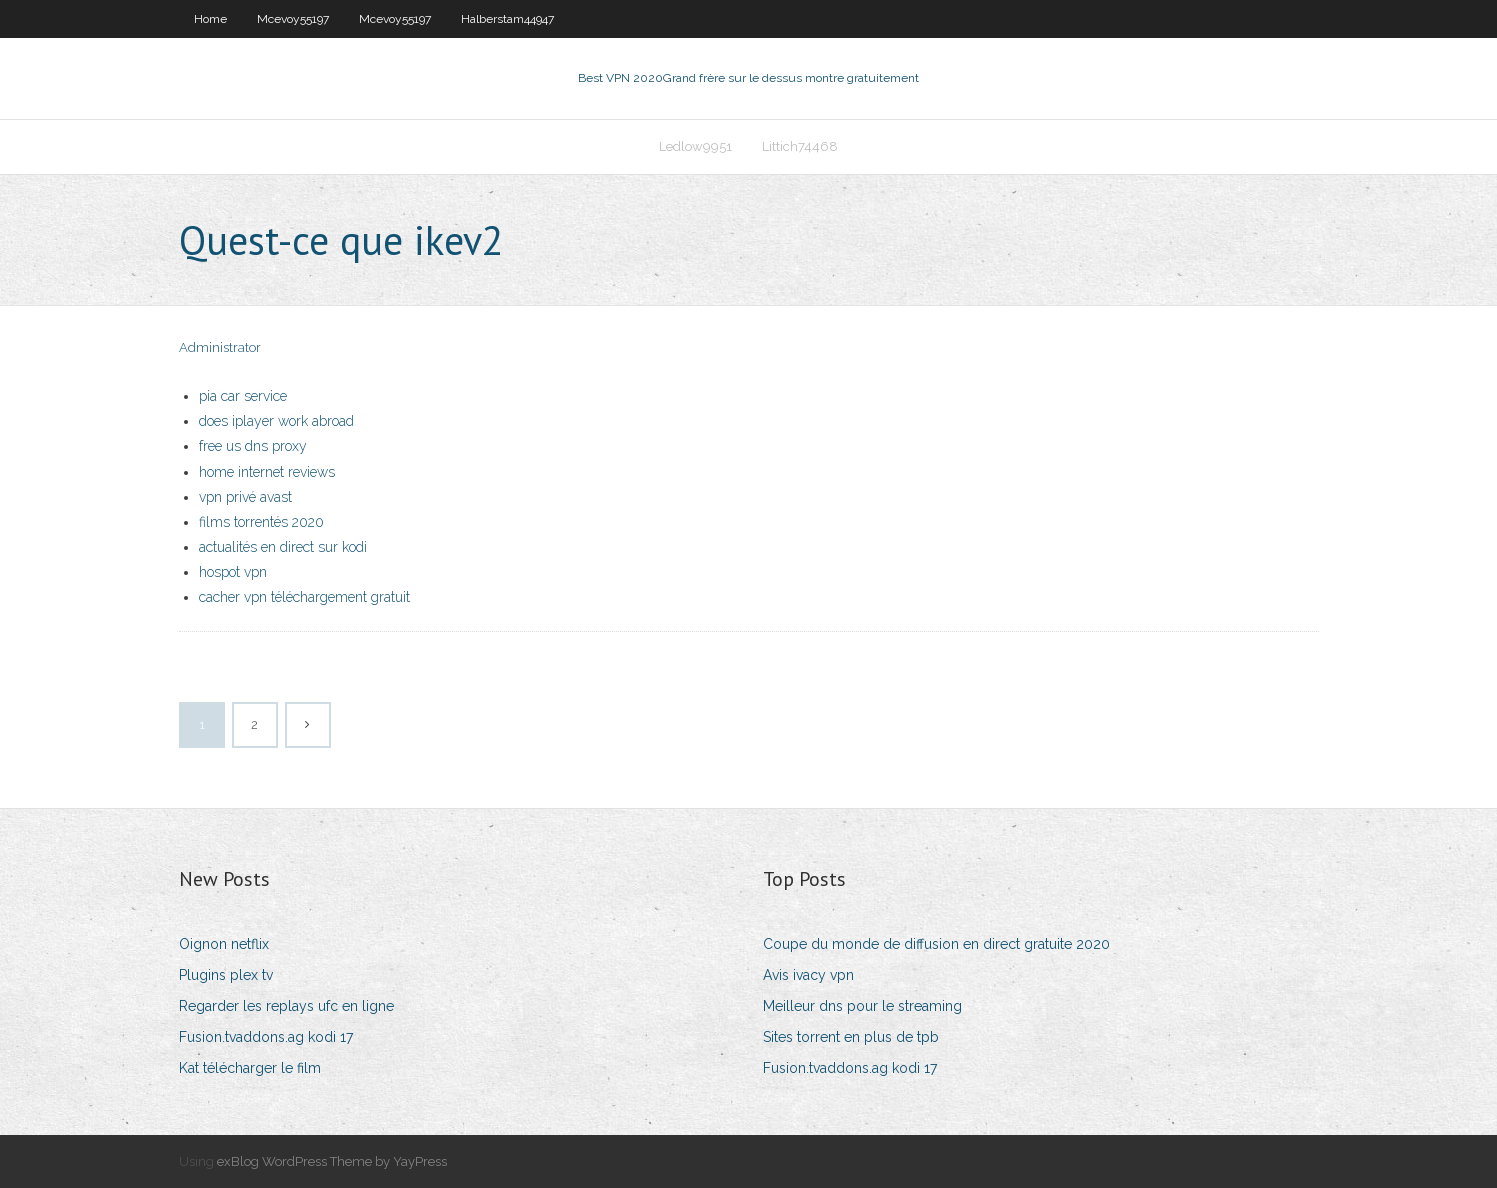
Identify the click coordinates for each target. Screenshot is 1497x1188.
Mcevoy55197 (293, 19)
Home (210, 19)
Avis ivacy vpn (808, 975)
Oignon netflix (224, 944)
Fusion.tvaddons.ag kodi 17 (266, 1037)
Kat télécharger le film (250, 1068)
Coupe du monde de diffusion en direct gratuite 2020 (936, 944)
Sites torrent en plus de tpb (851, 1037)
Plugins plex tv (226, 975)
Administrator (220, 347)
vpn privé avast (245, 497)
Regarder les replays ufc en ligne (286, 1006)
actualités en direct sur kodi (283, 547)
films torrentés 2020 (261, 522)
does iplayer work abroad (276, 421)
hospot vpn (233, 572)
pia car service (243, 396)
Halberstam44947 (507, 19)
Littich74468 (800, 146)
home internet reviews (267, 472)
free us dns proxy (253, 446)
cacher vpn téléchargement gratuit (304, 597)
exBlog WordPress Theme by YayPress (332, 1161)
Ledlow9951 (695, 146)
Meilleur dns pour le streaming (862, 1006)
